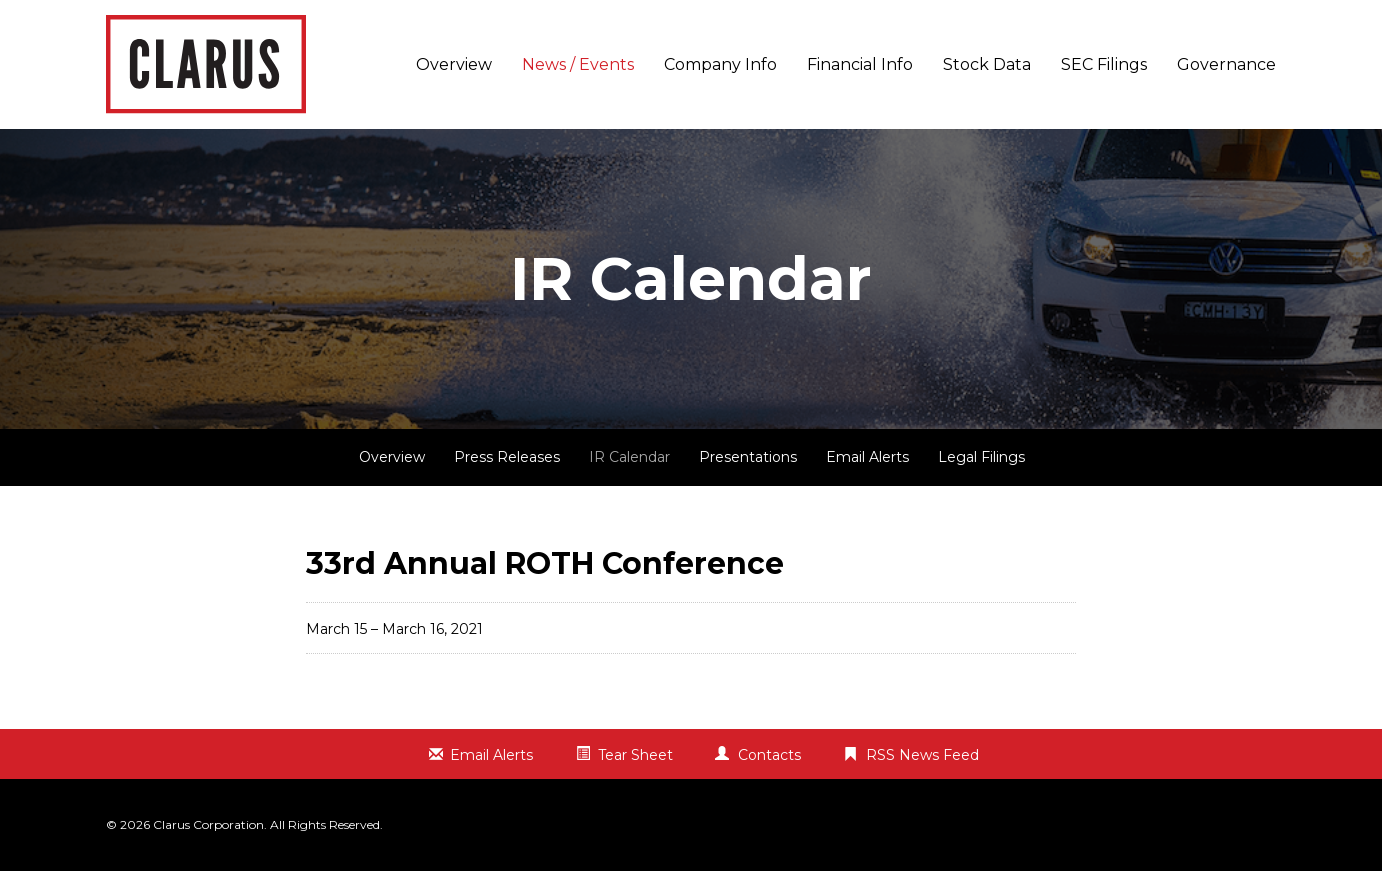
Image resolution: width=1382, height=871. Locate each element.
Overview (454, 64)
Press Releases (507, 457)
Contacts (769, 755)
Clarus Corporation (208, 824)
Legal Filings (981, 457)
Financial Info (860, 64)
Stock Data (987, 64)
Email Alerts (867, 457)
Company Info (720, 64)
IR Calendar (629, 457)
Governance (1226, 64)
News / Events (578, 64)
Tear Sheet (635, 755)
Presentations (748, 457)
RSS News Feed (922, 755)
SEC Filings (1104, 64)
